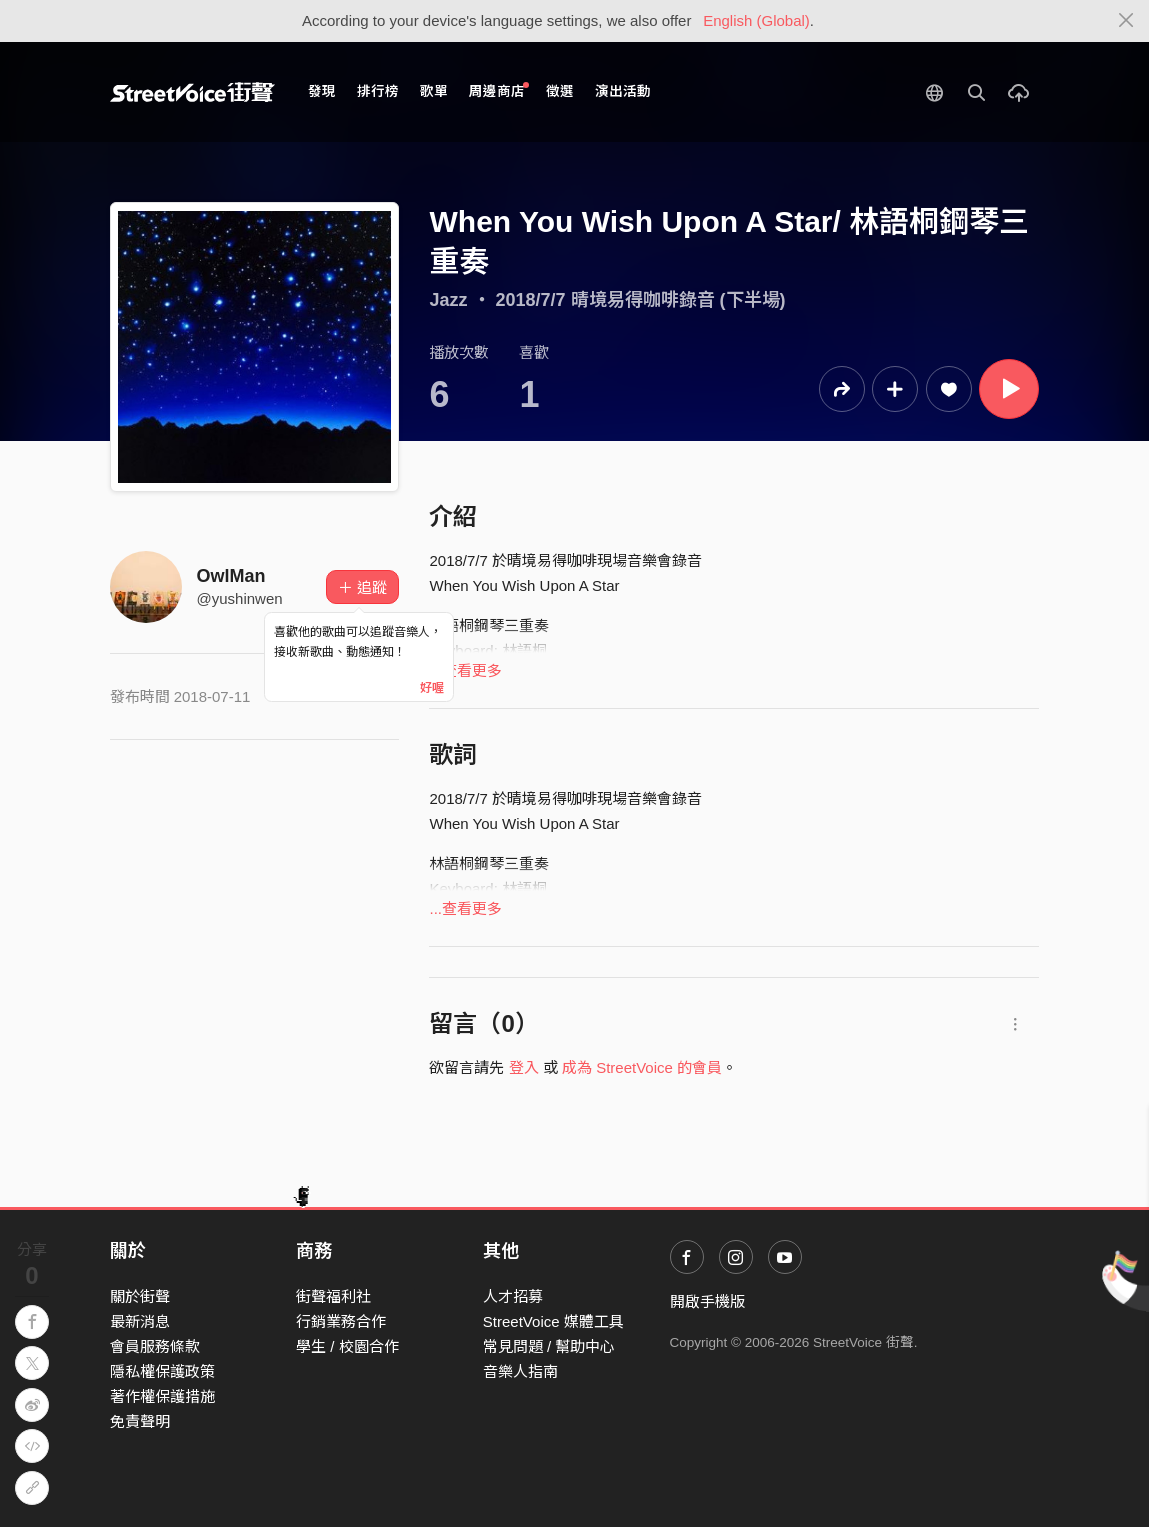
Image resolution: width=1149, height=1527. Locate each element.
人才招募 (513, 1296)
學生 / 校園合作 (347, 1346)
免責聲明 (140, 1421)
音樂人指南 (520, 1371)
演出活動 (623, 91)
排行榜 (378, 91)
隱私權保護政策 (162, 1371)
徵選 (560, 91)
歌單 (434, 91)
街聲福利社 (333, 1296)
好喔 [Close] (432, 688)
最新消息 (140, 1321)
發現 (322, 91)
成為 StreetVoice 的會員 (642, 1067)
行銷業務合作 (341, 1321)
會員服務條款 (155, 1346)
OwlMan (231, 576)
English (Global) (756, 20)
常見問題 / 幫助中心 (549, 1346)
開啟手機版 (707, 1301)
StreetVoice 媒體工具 (553, 1321)
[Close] (1126, 21)
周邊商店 (499, 90)
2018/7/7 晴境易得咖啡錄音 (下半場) (641, 300)
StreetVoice (192, 92)
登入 (524, 1067)
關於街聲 (140, 1296)
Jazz (448, 300)
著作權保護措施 (162, 1396)
